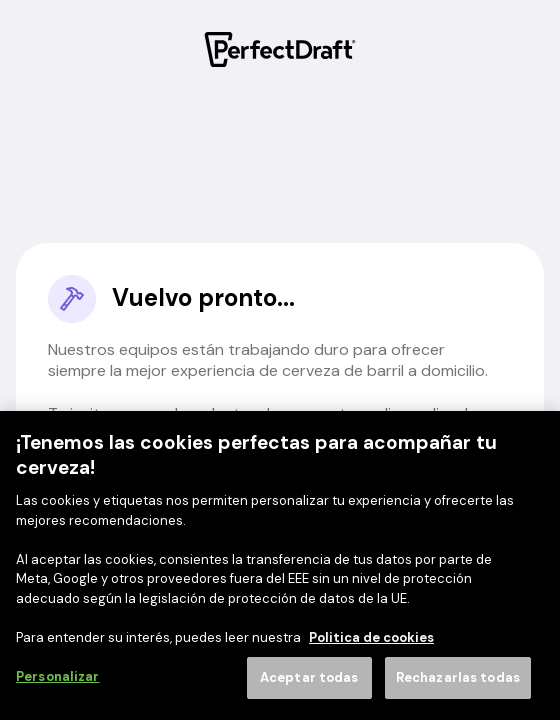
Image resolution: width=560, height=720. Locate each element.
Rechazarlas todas (458, 677)
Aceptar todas (309, 677)
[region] (280, 565)
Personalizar (58, 676)
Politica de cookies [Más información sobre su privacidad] (371, 637)
